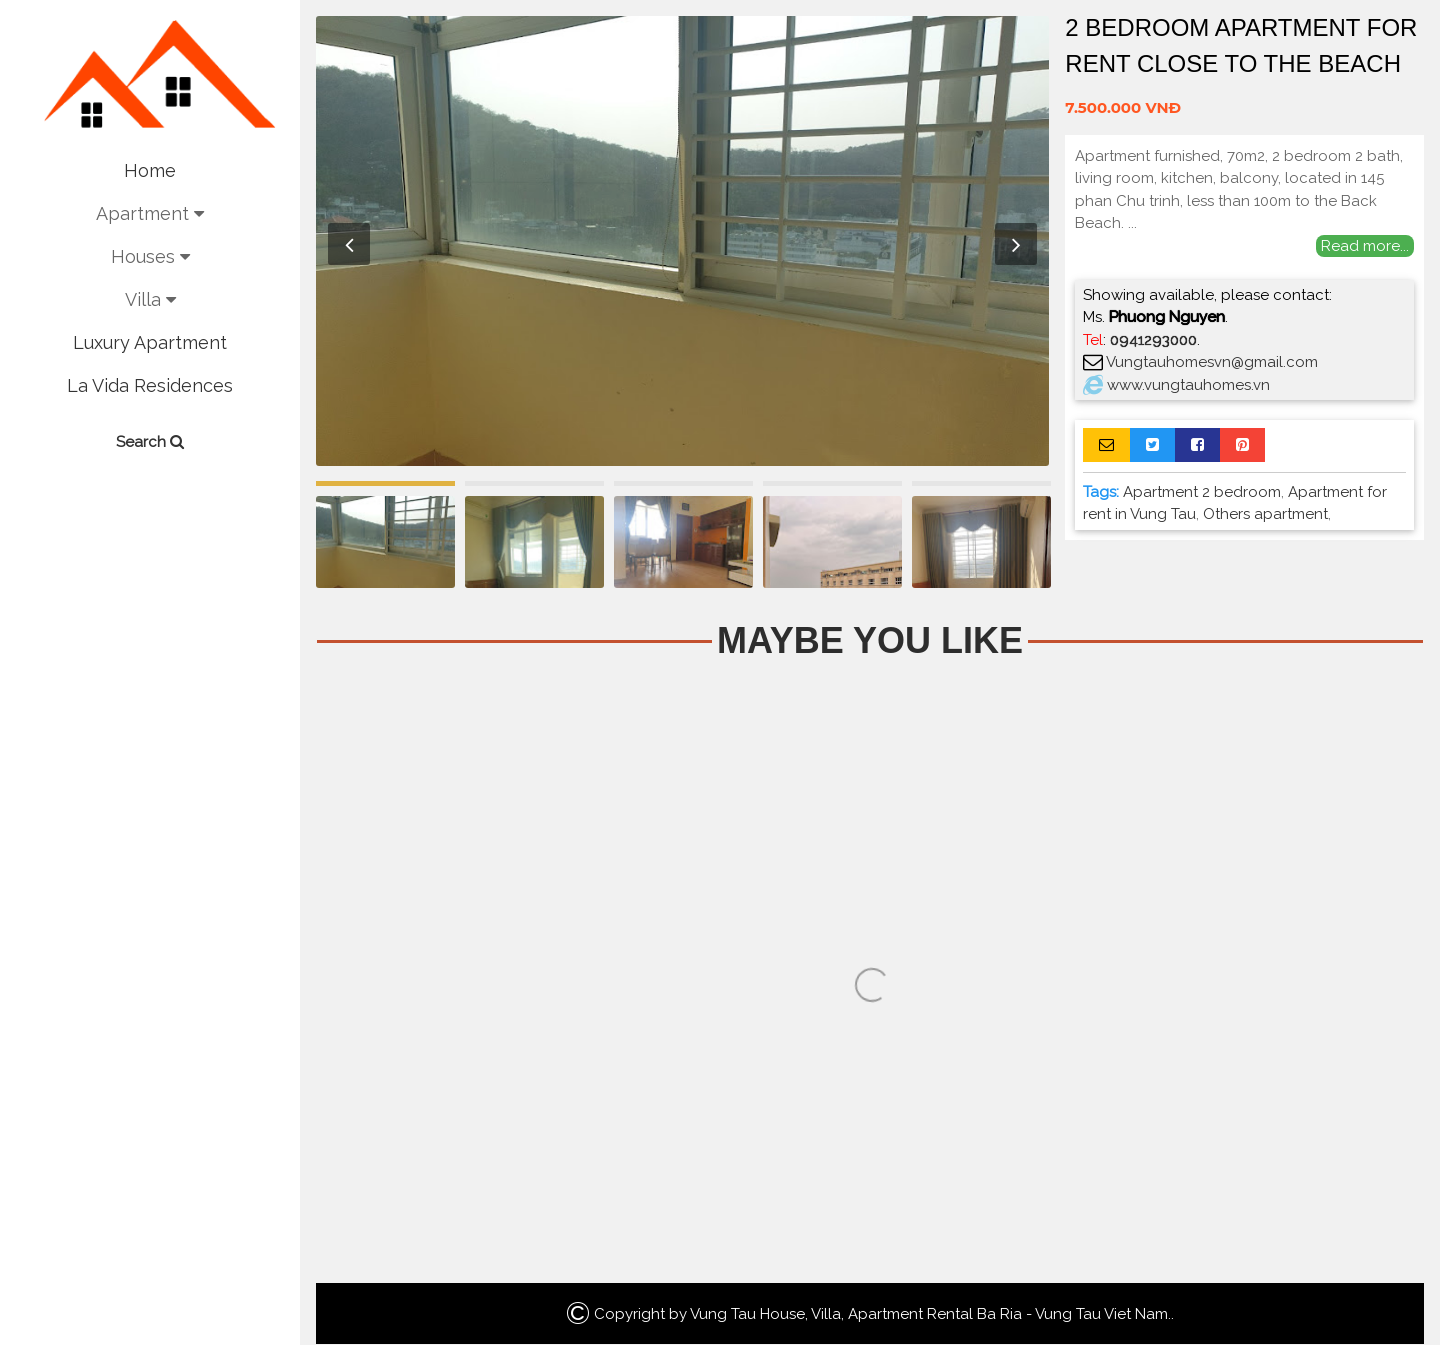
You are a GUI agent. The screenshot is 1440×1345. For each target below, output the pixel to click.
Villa (150, 299)
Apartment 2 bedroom (1202, 492)
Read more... (1365, 246)
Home (150, 170)
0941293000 (1153, 340)
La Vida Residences (150, 385)
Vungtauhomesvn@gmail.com (1212, 362)
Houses (150, 256)
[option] (682, 241)
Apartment (150, 213)
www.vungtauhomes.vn (1188, 385)
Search (150, 442)
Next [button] (1016, 244)
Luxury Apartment (150, 342)
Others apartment (1265, 514)
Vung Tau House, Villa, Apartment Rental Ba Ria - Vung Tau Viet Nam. (930, 1314)
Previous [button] (349, 244)
